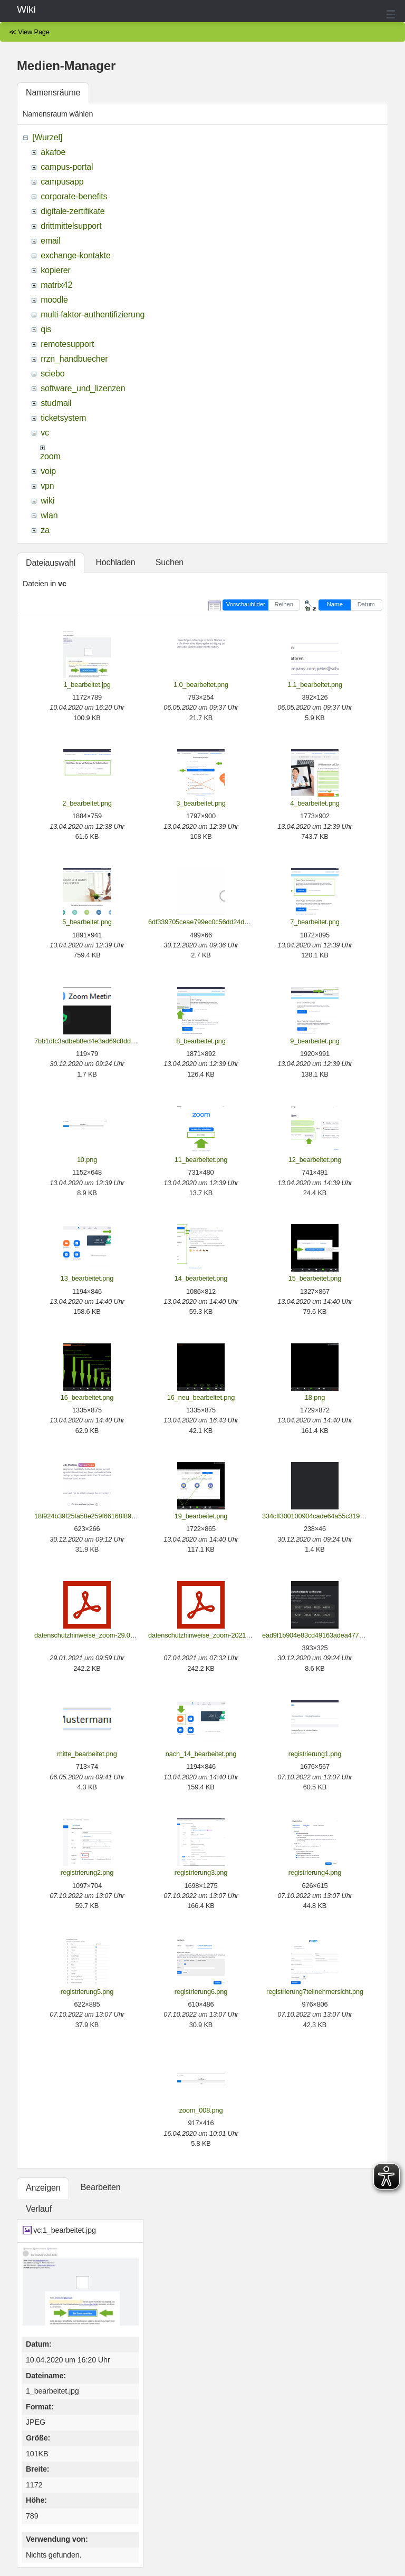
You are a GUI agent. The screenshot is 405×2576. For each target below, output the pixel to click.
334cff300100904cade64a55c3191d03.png (324, 1516)
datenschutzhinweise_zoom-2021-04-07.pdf (212, 1635)
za (45, 530)
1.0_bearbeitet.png (200, 685)
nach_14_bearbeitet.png (201, 1754)
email (50, 240)
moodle (54, 299)
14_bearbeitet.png (201, 1278)
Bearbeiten (101, 2187)
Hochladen (115, 562)
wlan (49, 515)
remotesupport (67, 344)
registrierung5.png (87, 1992)
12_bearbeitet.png (314, 1160)
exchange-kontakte (75, 255)
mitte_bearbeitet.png (87, 1754)
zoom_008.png (201, 2110)
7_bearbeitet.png (315, 922)
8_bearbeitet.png (201, 1041)
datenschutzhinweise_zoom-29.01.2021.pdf (97, 1635)
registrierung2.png (87, 1872)
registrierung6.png (201, 1992)
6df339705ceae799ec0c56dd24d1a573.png (211, 922)
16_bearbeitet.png (87, 1397)
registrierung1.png (314, 1754)
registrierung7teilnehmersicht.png (314, 1992)
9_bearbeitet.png (315, 1041)
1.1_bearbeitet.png (314, 685)
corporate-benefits (74, 196)
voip (48, 471)
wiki (47, 500)
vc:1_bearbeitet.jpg (64, 2230)
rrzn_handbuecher (74, 358)
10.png (87, 1160)
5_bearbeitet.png (87, 922)
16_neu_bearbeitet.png (201, 1397)
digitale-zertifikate (72, 211)
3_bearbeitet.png (201, 803)
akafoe (53, 152)
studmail (56, 403)
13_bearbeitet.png (87, 1278)
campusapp (62, 181)
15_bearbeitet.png (314, 1278)
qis (46, 329)
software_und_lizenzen (83, 388)
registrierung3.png (201, 1872)
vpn (47, 485)
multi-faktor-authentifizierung (92, 314)
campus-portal (67, 166)
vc (45, 432)
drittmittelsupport (71, 225)
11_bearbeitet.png (201, 1160)
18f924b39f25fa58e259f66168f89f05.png (93, 1516)
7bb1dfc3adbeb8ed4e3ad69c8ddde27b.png (98, 1041)
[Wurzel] (47, 137)
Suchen (170, 562)
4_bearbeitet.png (315, 803)
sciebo (52, 373)
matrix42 (56, 284)
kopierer (56, 270)
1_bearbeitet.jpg (86, 685)
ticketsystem (63, 417)
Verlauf (39, 2208)
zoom (50, 456)
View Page (34, 32)
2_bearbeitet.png (87, 803)
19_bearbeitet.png (201, 1516)
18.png (315, 1397)
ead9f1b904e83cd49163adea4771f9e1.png (325, 1635)
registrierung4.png (314, 1872)
